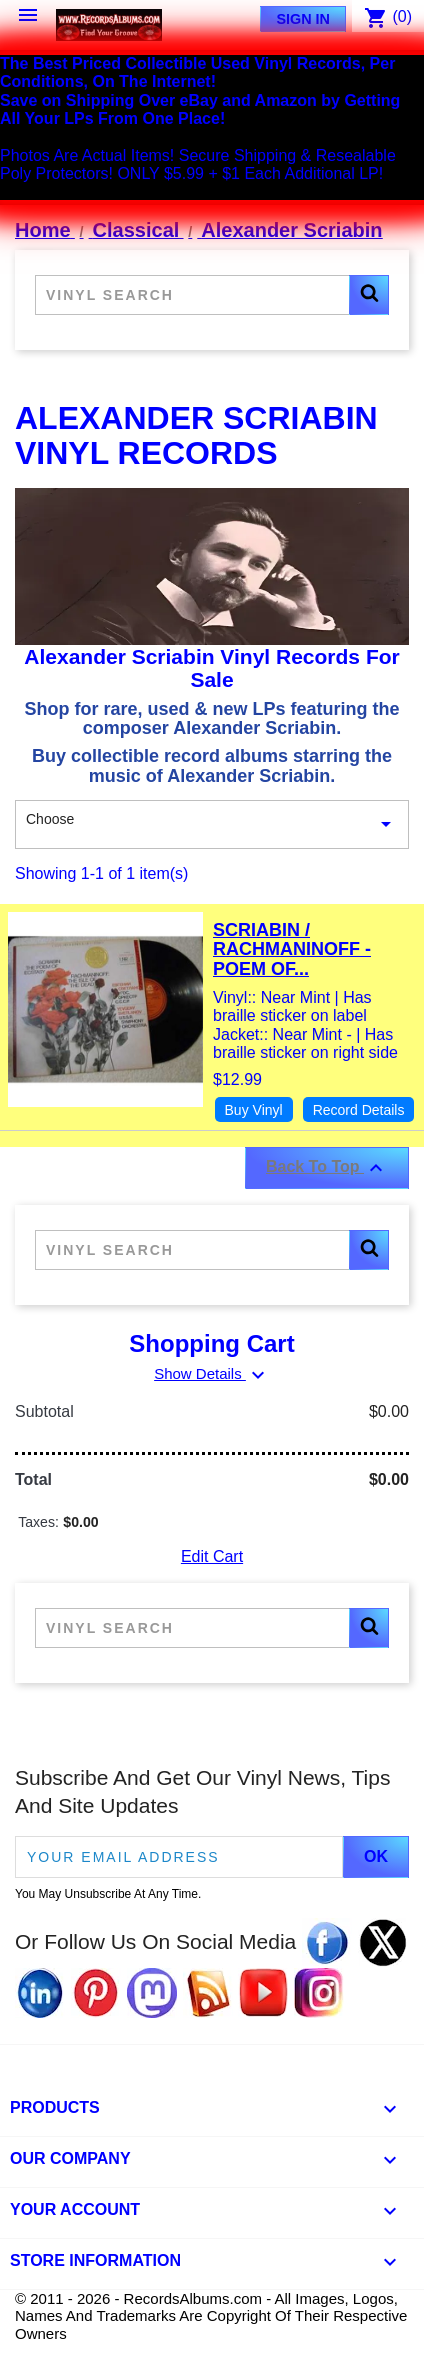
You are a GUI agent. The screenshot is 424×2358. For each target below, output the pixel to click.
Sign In (303, 19)
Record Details (359, 1110)
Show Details (212, 1373)
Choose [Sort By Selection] (212, 825)
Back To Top (327, 1168)
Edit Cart (212, 1556)
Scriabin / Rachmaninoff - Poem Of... (292, 950)
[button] (369, 295)
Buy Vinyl (254, 1110)
